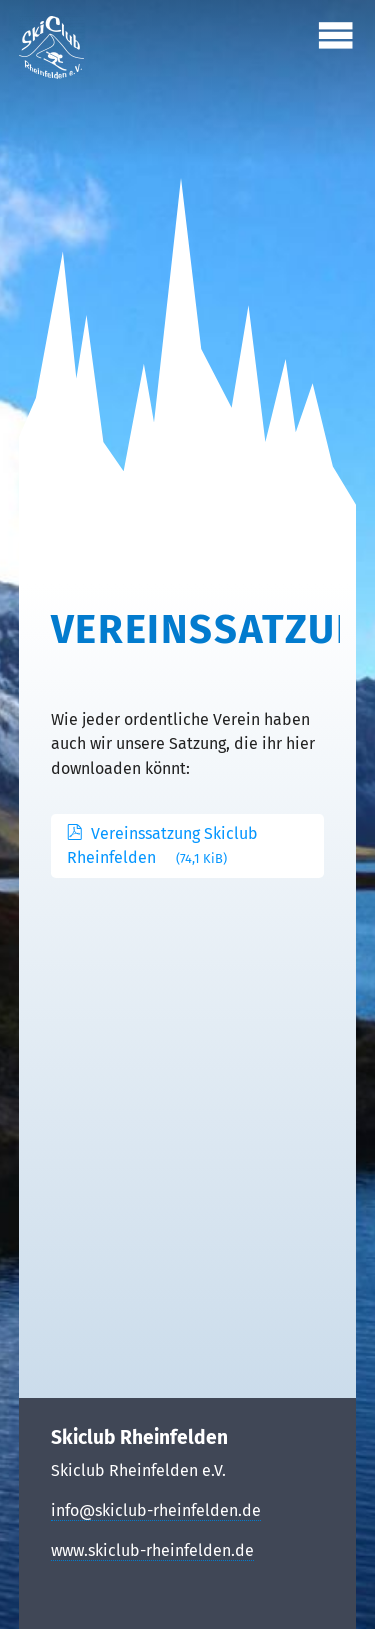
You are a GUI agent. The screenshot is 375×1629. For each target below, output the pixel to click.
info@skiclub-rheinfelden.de (156, 1510)
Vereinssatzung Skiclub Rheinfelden (162, 845)
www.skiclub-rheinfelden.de (152, 1550)
